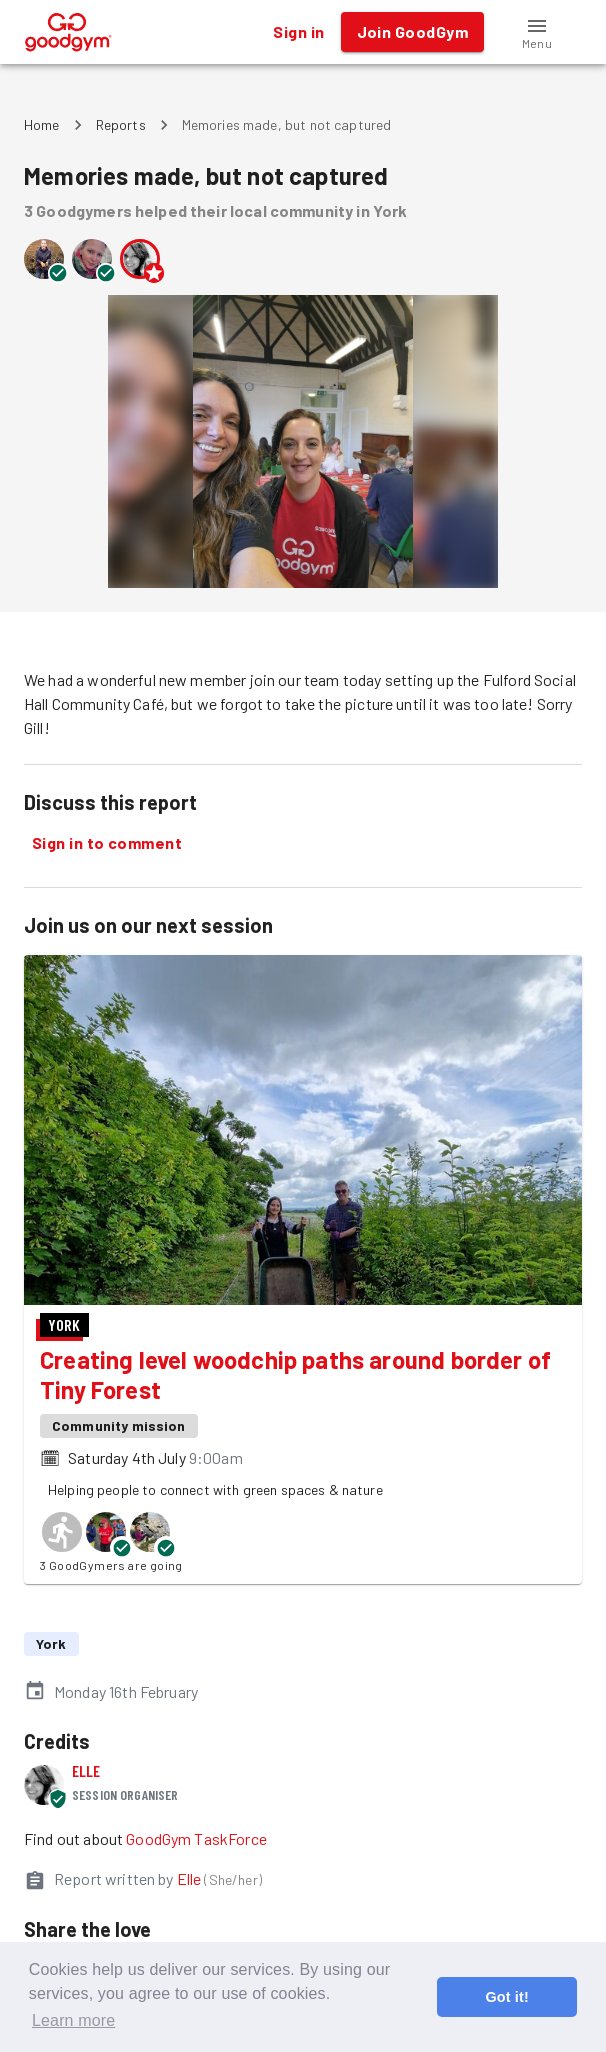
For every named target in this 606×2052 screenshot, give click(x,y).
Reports (121, 124)
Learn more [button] (73, 2020)
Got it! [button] (506, 1997)
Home (42, 124)
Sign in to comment (107, 843)
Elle (86, 1770)
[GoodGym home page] (68, 29)
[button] (537, 32)
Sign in (298, 32)
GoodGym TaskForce (196, 1838)
